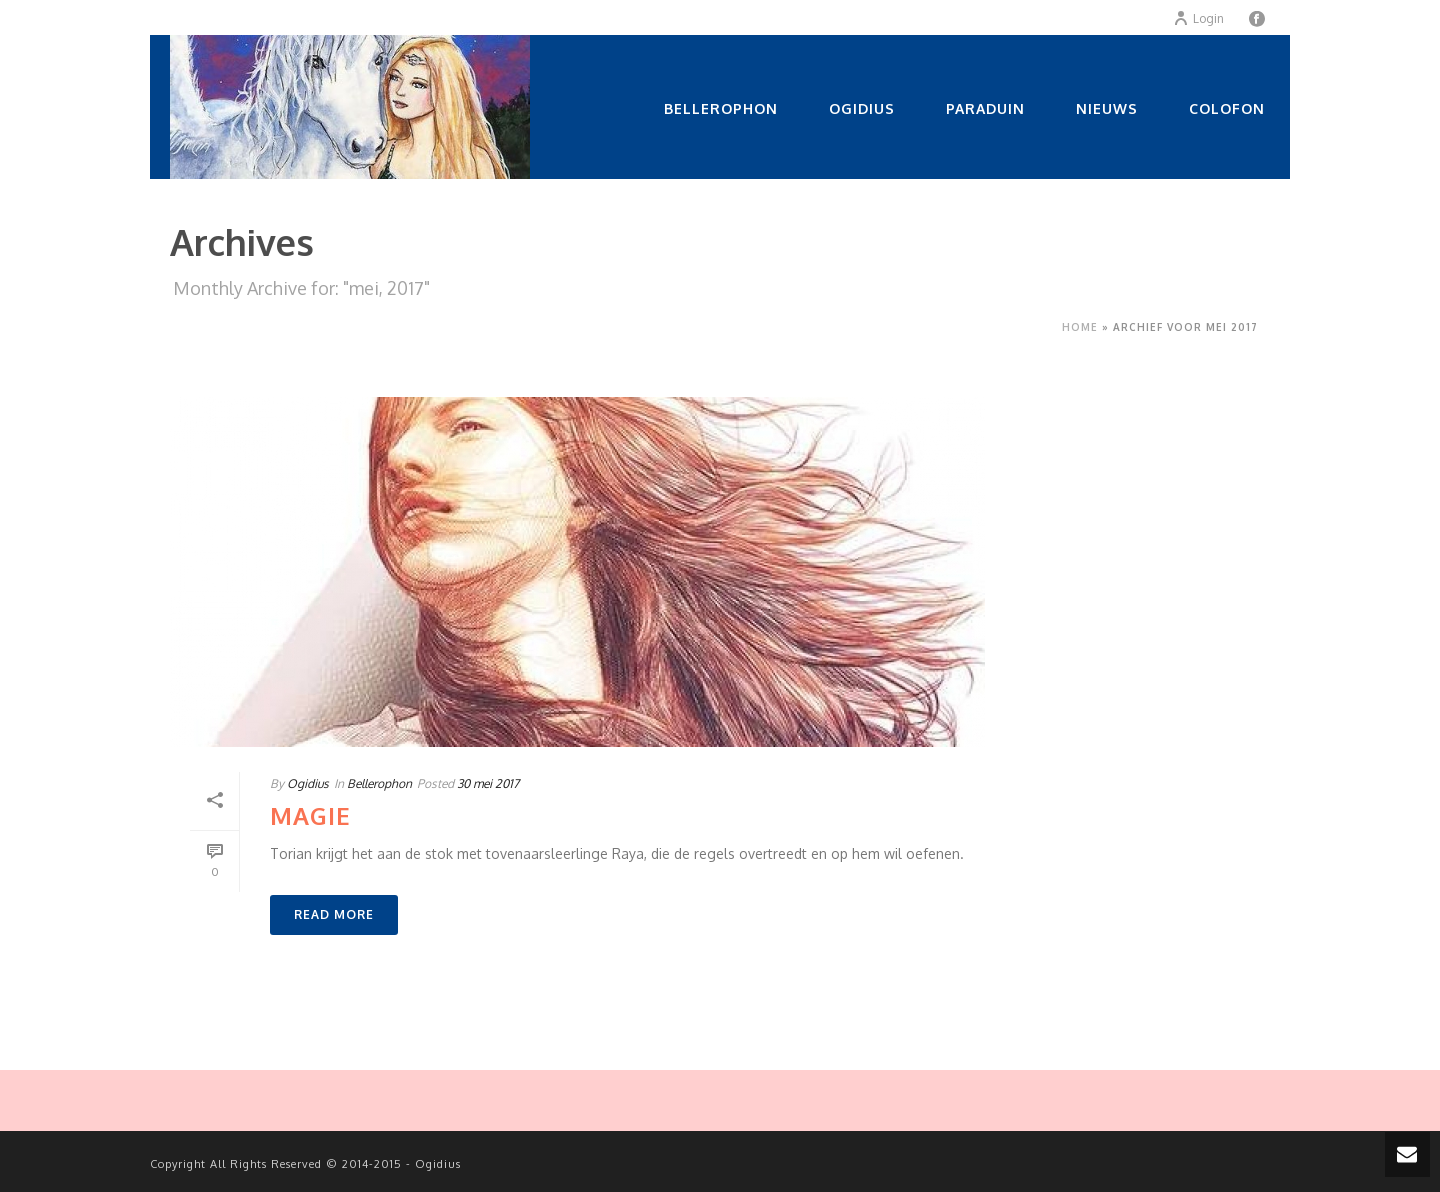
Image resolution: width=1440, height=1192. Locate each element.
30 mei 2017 (488, 783)
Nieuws (1107, 108)
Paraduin (985, 108)
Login (1198, 18)
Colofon (1227, 108)
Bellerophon (721, 108)
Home (1080, 327)
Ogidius (862, 108)
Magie (310, 815)
